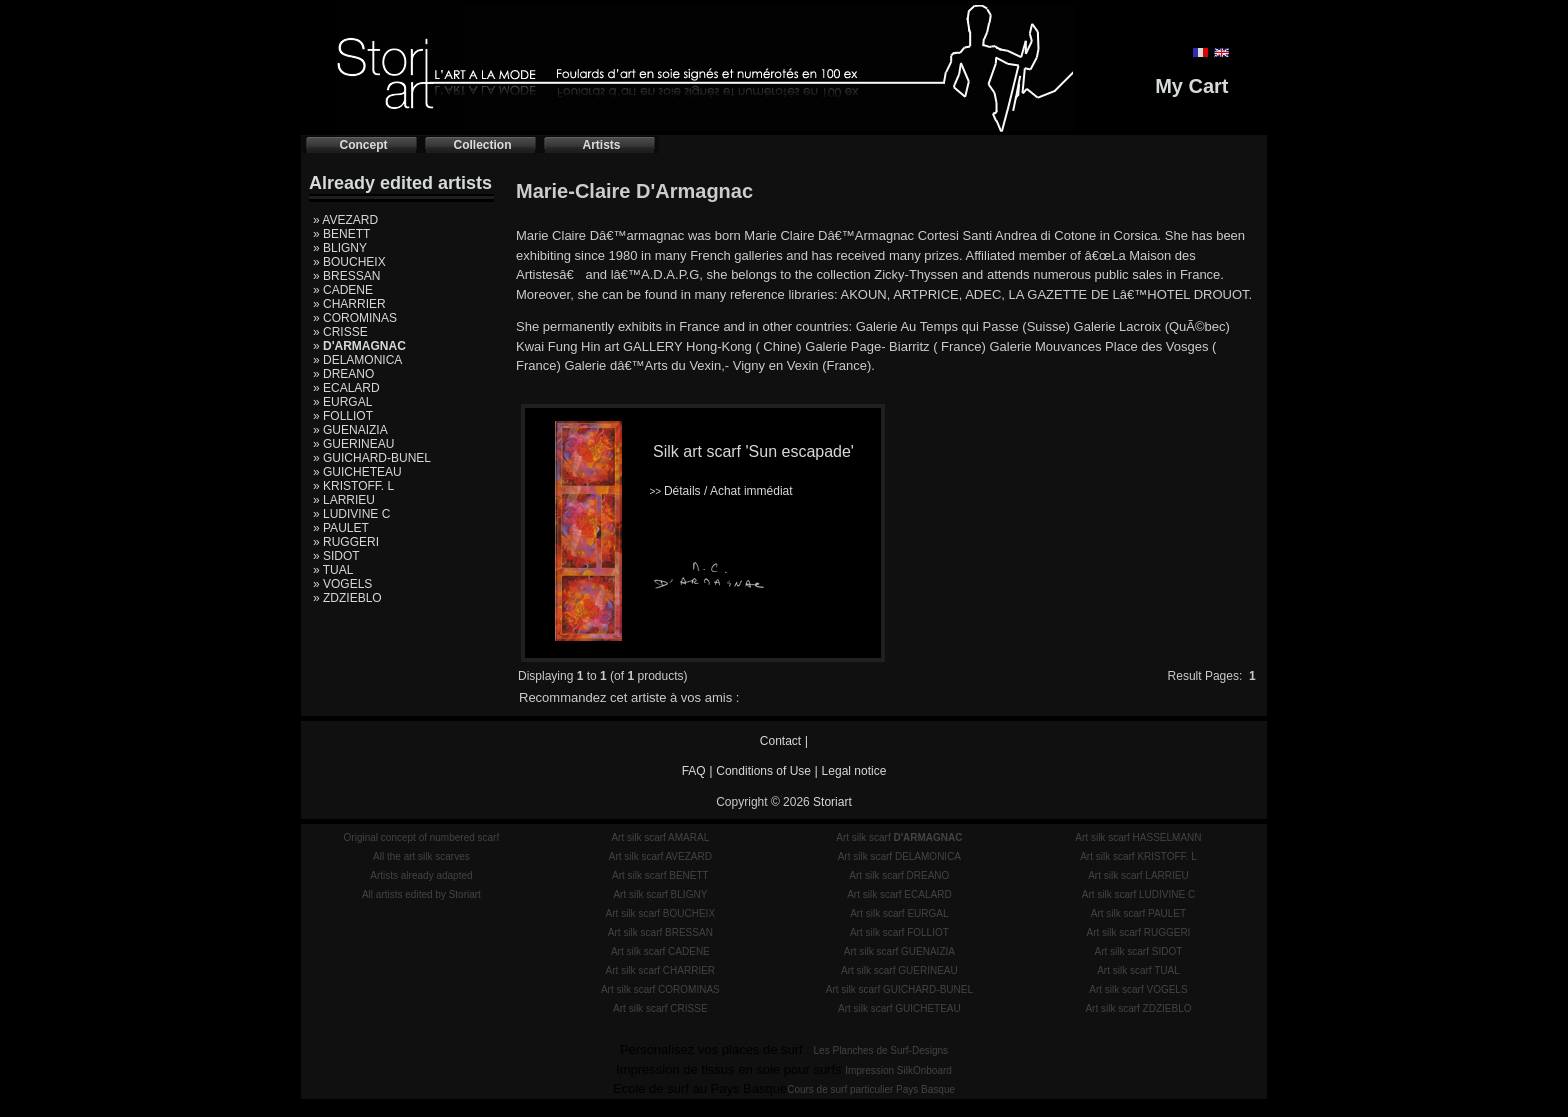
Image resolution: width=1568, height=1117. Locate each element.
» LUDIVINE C (351, 514)
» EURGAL (342, 402)
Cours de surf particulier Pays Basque (871, 1089)
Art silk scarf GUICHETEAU (899, 1008)
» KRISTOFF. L (353, 486)
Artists (601, 145)
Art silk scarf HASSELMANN (1138, 837)
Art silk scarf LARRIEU (1138, 875)
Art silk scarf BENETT (660, 875)
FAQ (694, 771)
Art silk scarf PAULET (1138, 913)
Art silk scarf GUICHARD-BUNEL (899, 989)
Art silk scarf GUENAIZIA (899, 951)
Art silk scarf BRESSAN (660, 932)
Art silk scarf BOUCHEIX (660, 913)
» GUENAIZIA (350, 430)
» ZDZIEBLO (347, 598)
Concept (364, 145)
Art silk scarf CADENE (660, 951)
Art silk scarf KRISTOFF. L (1138, 856)
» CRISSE (340, 332)
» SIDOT (336, 556)
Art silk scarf (899, 837)
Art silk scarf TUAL (1138, 970)
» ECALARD (346, 388)
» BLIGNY (340, 248)
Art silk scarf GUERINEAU (899, 970)
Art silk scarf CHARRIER (660, 970)
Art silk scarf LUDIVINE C (1138, 894)
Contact (780, 741)
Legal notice (854, 771)
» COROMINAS (355, 318)
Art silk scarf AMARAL (660, 837)
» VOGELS (342, 584)
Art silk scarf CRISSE (660, 1008)
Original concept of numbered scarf (422, 837)
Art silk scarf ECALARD (899, 894)
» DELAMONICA (357, 360)
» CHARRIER (349, 304)
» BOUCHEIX (349, 262)
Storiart (832, 802)
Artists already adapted (421, 875)
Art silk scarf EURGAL (899, 913)
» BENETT (341, 234)
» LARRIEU (344, 500)
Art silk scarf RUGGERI (1138, 932)
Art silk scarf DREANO (899, 875)
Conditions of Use (763, 771)
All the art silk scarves (421, 856)
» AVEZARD (345, 220)
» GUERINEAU (353, 444)
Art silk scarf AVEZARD (660, 856)
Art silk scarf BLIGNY (660, 894)
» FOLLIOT (343, 416)
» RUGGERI (346, 542)
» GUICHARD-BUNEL (372, 458)
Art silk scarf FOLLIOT (899, 932)
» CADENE (343, 290)
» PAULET (341, 528)
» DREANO (343, 374)
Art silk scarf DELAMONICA (899, 856)
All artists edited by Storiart (421, 894)
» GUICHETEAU (357, 472)
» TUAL (333, 570)
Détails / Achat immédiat (720, 491)
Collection (482, 145)
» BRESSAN (346, 276)
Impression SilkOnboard (898, 1070)
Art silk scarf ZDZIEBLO (1138, 1008)
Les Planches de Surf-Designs (881, 1050)
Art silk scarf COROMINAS (660, 989)
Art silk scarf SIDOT (1139, 951)
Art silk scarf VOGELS (1138, 989)
